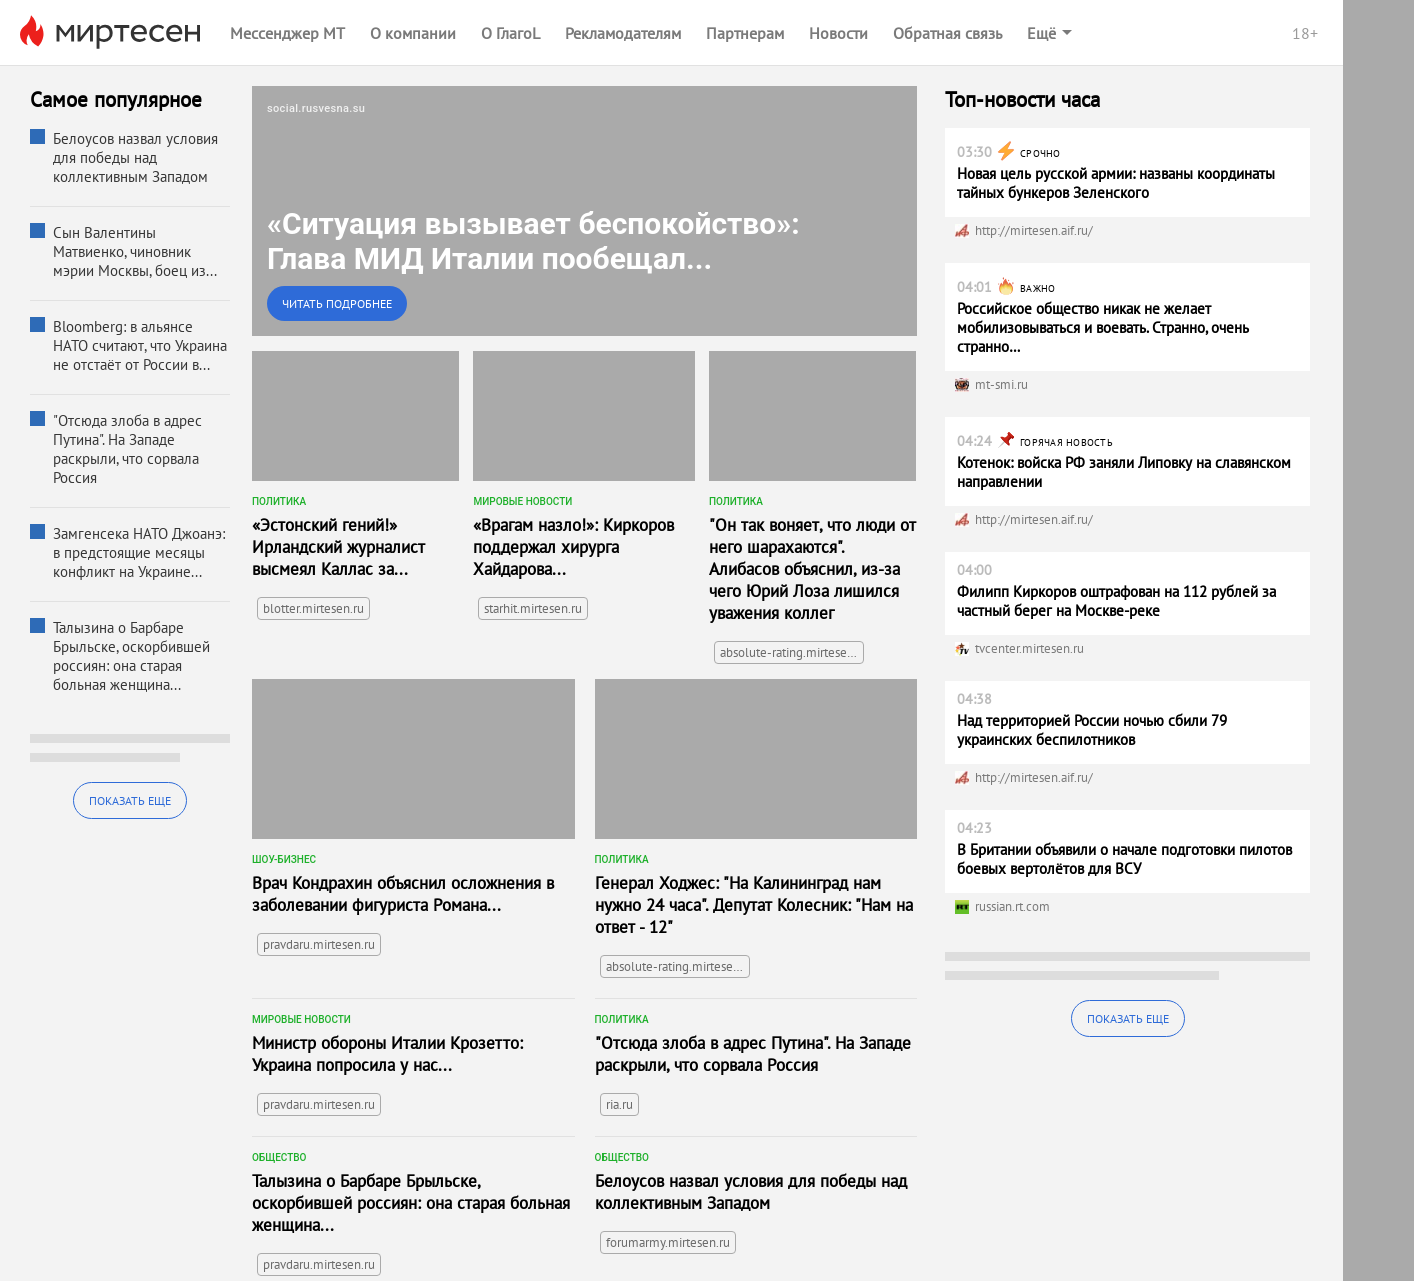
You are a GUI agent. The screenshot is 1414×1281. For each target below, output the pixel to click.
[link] (584, 211)
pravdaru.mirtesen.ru (319, 944)
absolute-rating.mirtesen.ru (792, 652)
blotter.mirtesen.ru (313, 608)
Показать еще (130, 800)
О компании (413, 33)
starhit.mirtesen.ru (533, 608)
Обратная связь (947, 33)
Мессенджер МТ (287, 33)
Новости (838, 33)
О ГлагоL (510, 33)
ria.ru (619, 1104)
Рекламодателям (623, 33)
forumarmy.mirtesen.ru (668, 1242)
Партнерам (745, 33)
